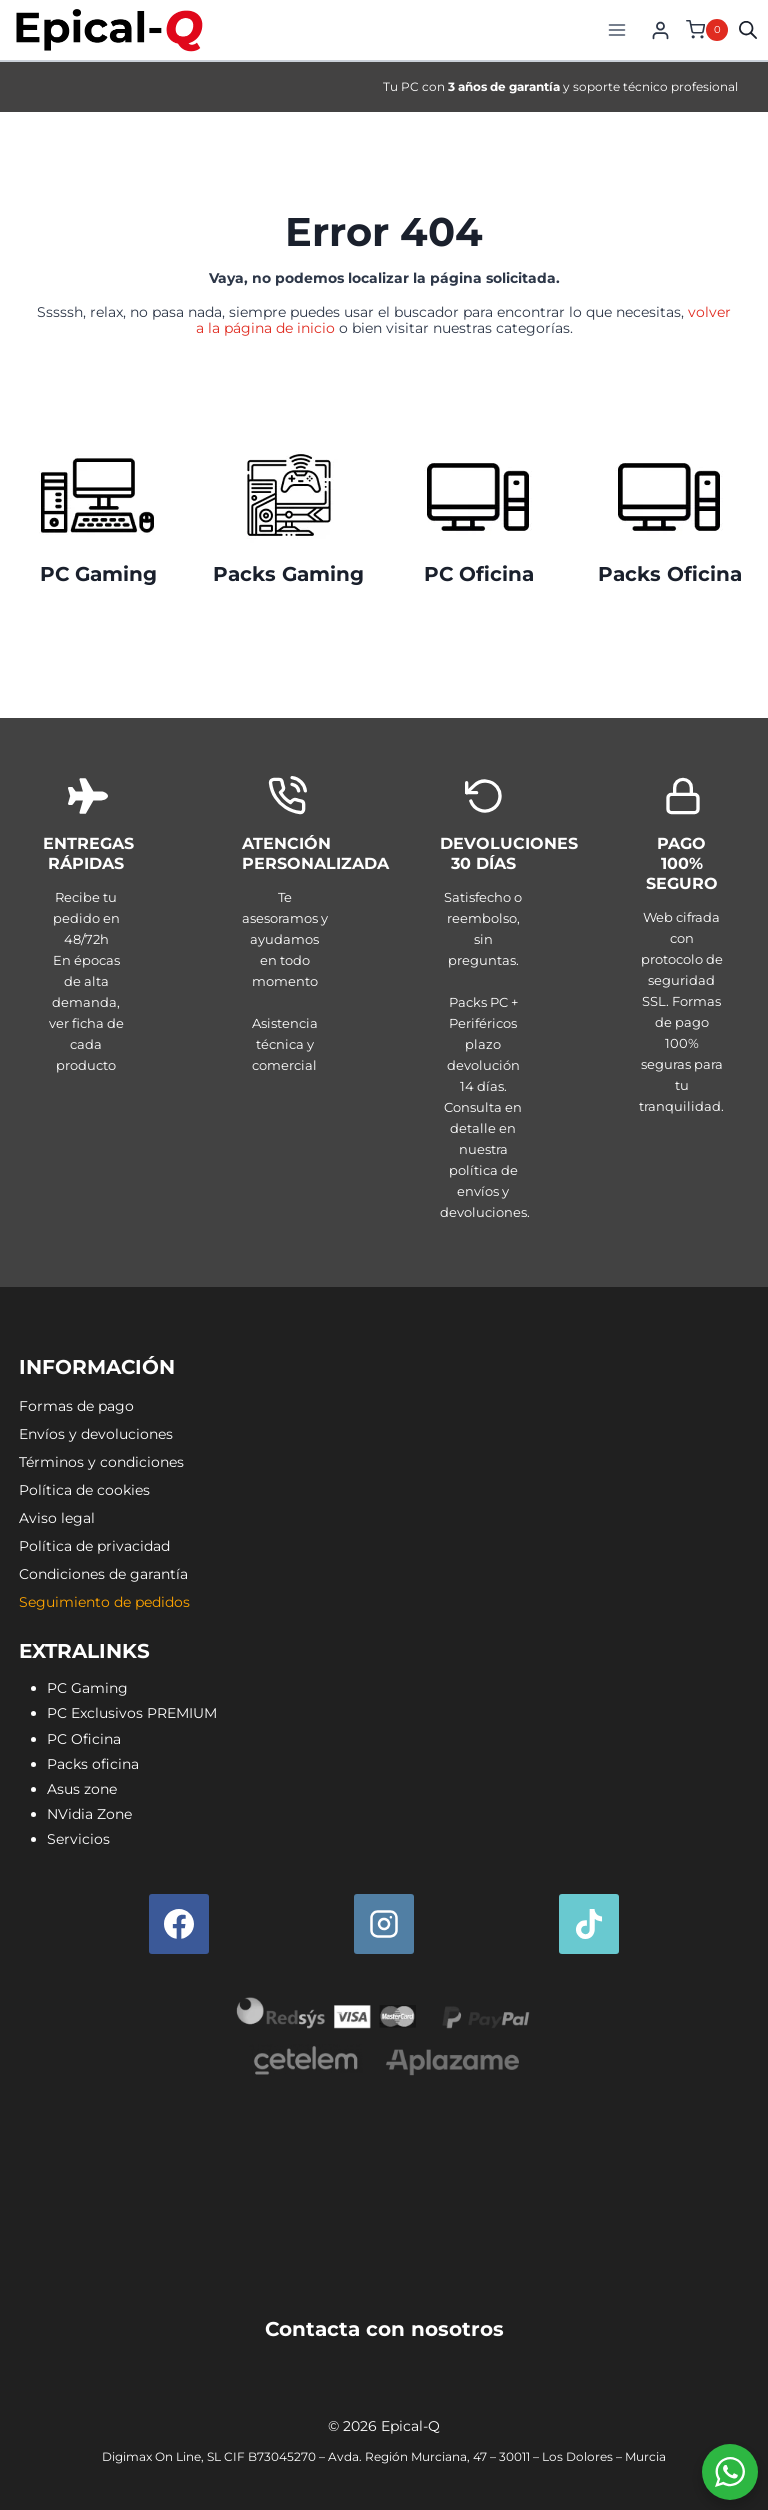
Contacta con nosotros (384, 2329)
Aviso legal (57, 1518)
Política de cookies (84, 1490)
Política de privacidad (94, 1546)
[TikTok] (589, 1924)
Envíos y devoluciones (96, 1434)
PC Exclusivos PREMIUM (132, 1713)
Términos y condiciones (101, 1462)
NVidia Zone (89, 1814)
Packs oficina (93, 1764)
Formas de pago (76, 1406)
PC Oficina (479, 574)
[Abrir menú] (616, 29)
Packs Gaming (288, 574)
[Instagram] (384, 1924)
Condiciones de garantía (103, 1574)
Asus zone (82, 1789)
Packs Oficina (670, 574)
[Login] (660, 30)
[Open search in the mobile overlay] (748, 29)
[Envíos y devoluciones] (483, 1003)
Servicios (78, 1839)
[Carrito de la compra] (704, 30)
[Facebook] (179, 1924)
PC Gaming (98, 574)
